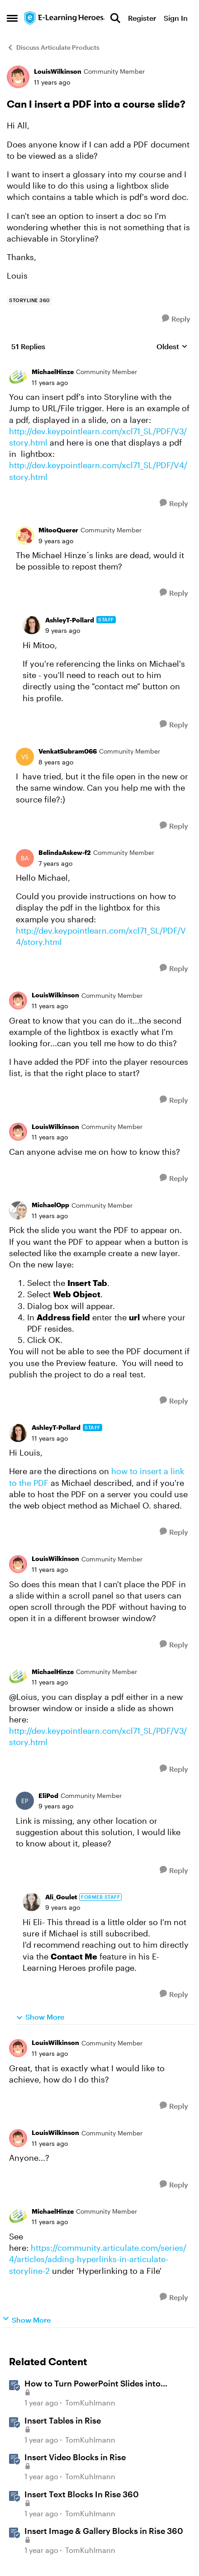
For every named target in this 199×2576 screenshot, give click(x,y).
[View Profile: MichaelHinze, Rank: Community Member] (18, 377)
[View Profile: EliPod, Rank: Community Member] (25, 1801)
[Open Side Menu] (12, 18)
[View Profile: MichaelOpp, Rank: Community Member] (18, 1210)
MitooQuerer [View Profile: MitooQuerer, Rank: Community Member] (58, 530)
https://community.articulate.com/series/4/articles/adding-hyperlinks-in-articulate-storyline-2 (97, 2259)
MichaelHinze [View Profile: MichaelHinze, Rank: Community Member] (53, 371)
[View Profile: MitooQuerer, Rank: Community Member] (25, 536)
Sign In (176, 18)
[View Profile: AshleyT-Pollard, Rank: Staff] (32, 625)
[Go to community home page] (64, 18)
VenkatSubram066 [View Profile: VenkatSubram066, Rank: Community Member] (67, 751)
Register (142, 18)
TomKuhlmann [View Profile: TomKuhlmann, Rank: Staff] (90, 2402)
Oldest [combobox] (172, 346)
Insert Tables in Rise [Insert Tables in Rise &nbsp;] (62, 2420)
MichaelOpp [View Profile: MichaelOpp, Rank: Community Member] (50, 1205)
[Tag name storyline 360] (29, 300)
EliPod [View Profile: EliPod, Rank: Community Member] (48, 1795)
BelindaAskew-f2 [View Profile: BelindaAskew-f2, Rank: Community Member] (64, 852)
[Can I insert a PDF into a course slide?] (50, 382)
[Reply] (176, 318)
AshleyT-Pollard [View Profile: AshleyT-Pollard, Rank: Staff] (69, 620)
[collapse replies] (99, 365)
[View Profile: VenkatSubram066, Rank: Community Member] (25, 757)
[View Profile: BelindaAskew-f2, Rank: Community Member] (25, 858)
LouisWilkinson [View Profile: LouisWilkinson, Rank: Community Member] (57, 71)
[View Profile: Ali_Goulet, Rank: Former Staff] (32, 1902)
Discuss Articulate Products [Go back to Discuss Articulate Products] (53, 47)
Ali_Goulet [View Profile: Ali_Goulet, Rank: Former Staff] (61, 1897)
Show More (40, 2016)
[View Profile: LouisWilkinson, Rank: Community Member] (18, 77)
